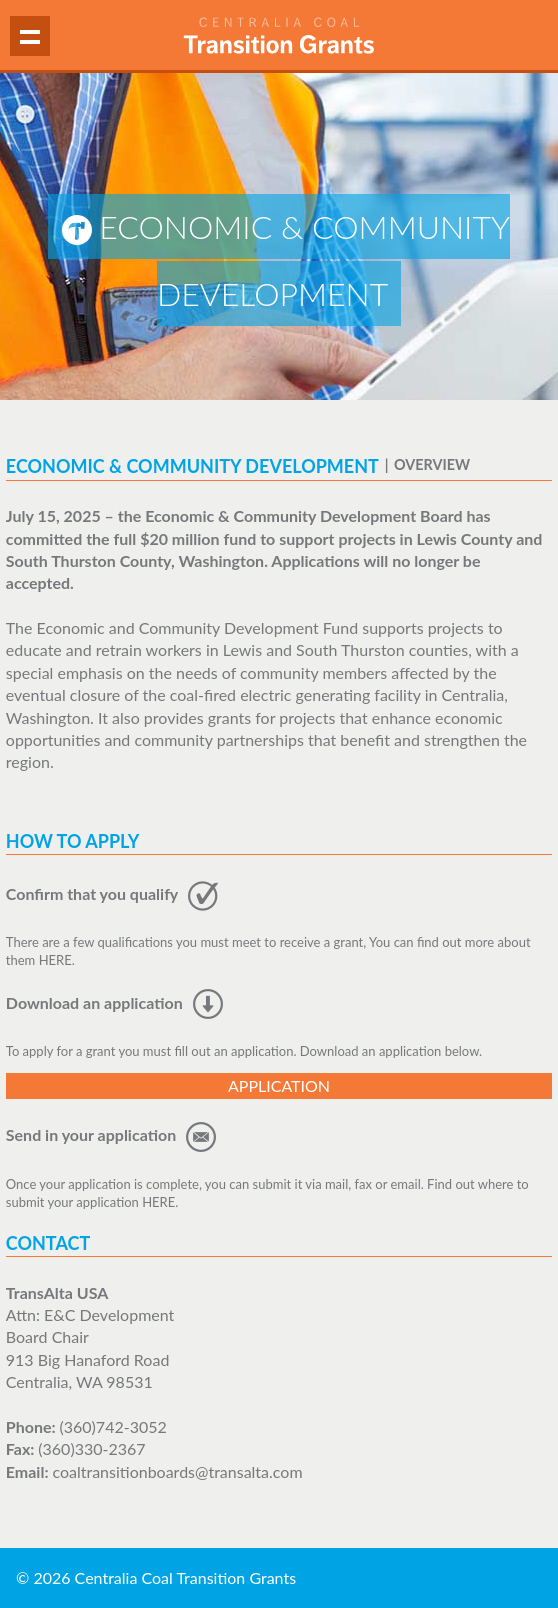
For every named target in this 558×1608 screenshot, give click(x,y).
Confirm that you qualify (112, 893)
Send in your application (111, 1134)
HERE (55, 960)
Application (279, 1085)
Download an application (115, 1002)
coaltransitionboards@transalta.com (177, 1471)
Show (30, 36)
